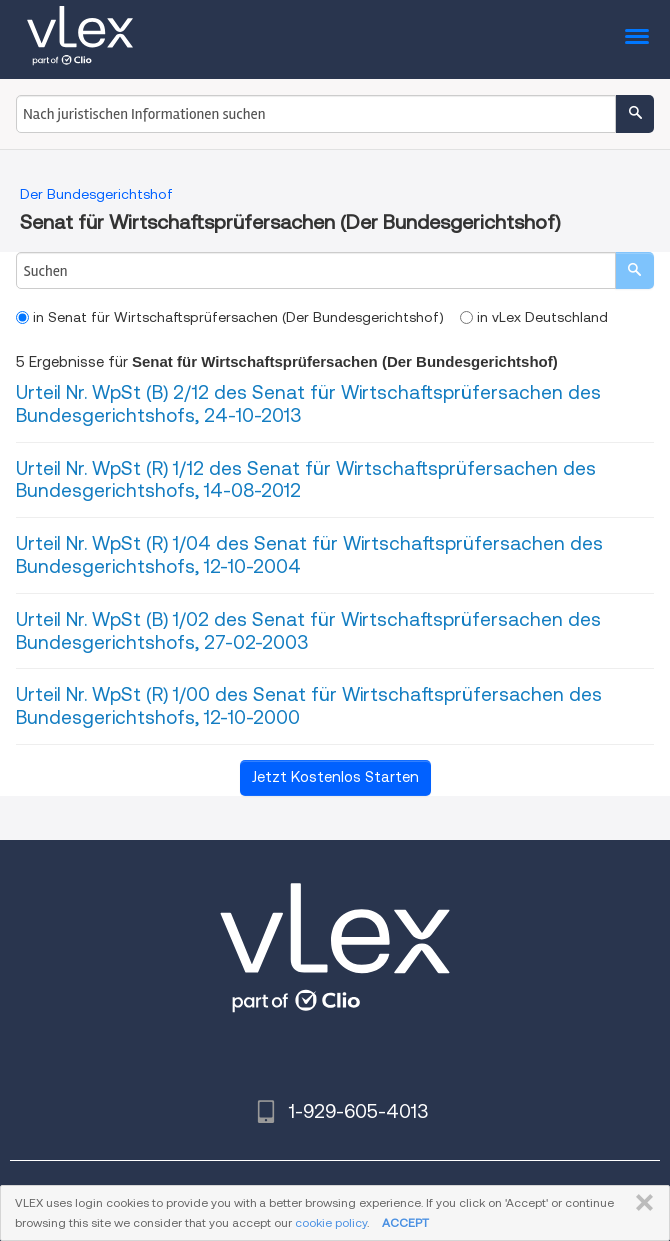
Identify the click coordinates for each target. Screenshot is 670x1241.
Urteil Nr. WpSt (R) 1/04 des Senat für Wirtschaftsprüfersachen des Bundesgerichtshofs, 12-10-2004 (309, 555)
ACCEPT (405, 1222)
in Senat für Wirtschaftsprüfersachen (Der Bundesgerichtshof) (230, 317)
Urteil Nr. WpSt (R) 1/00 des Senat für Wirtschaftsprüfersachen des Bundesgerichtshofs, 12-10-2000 (309, 706)
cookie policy (331, 1222)
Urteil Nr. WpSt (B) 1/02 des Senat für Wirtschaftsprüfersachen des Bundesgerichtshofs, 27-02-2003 (308, 631)
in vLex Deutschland (534, 317)
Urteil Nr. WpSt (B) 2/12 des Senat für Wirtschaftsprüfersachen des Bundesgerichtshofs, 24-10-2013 (308, 404)
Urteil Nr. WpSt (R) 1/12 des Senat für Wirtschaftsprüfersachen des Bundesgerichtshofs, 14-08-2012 (306, 480)
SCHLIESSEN (640, 1203)
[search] (634, 270)
